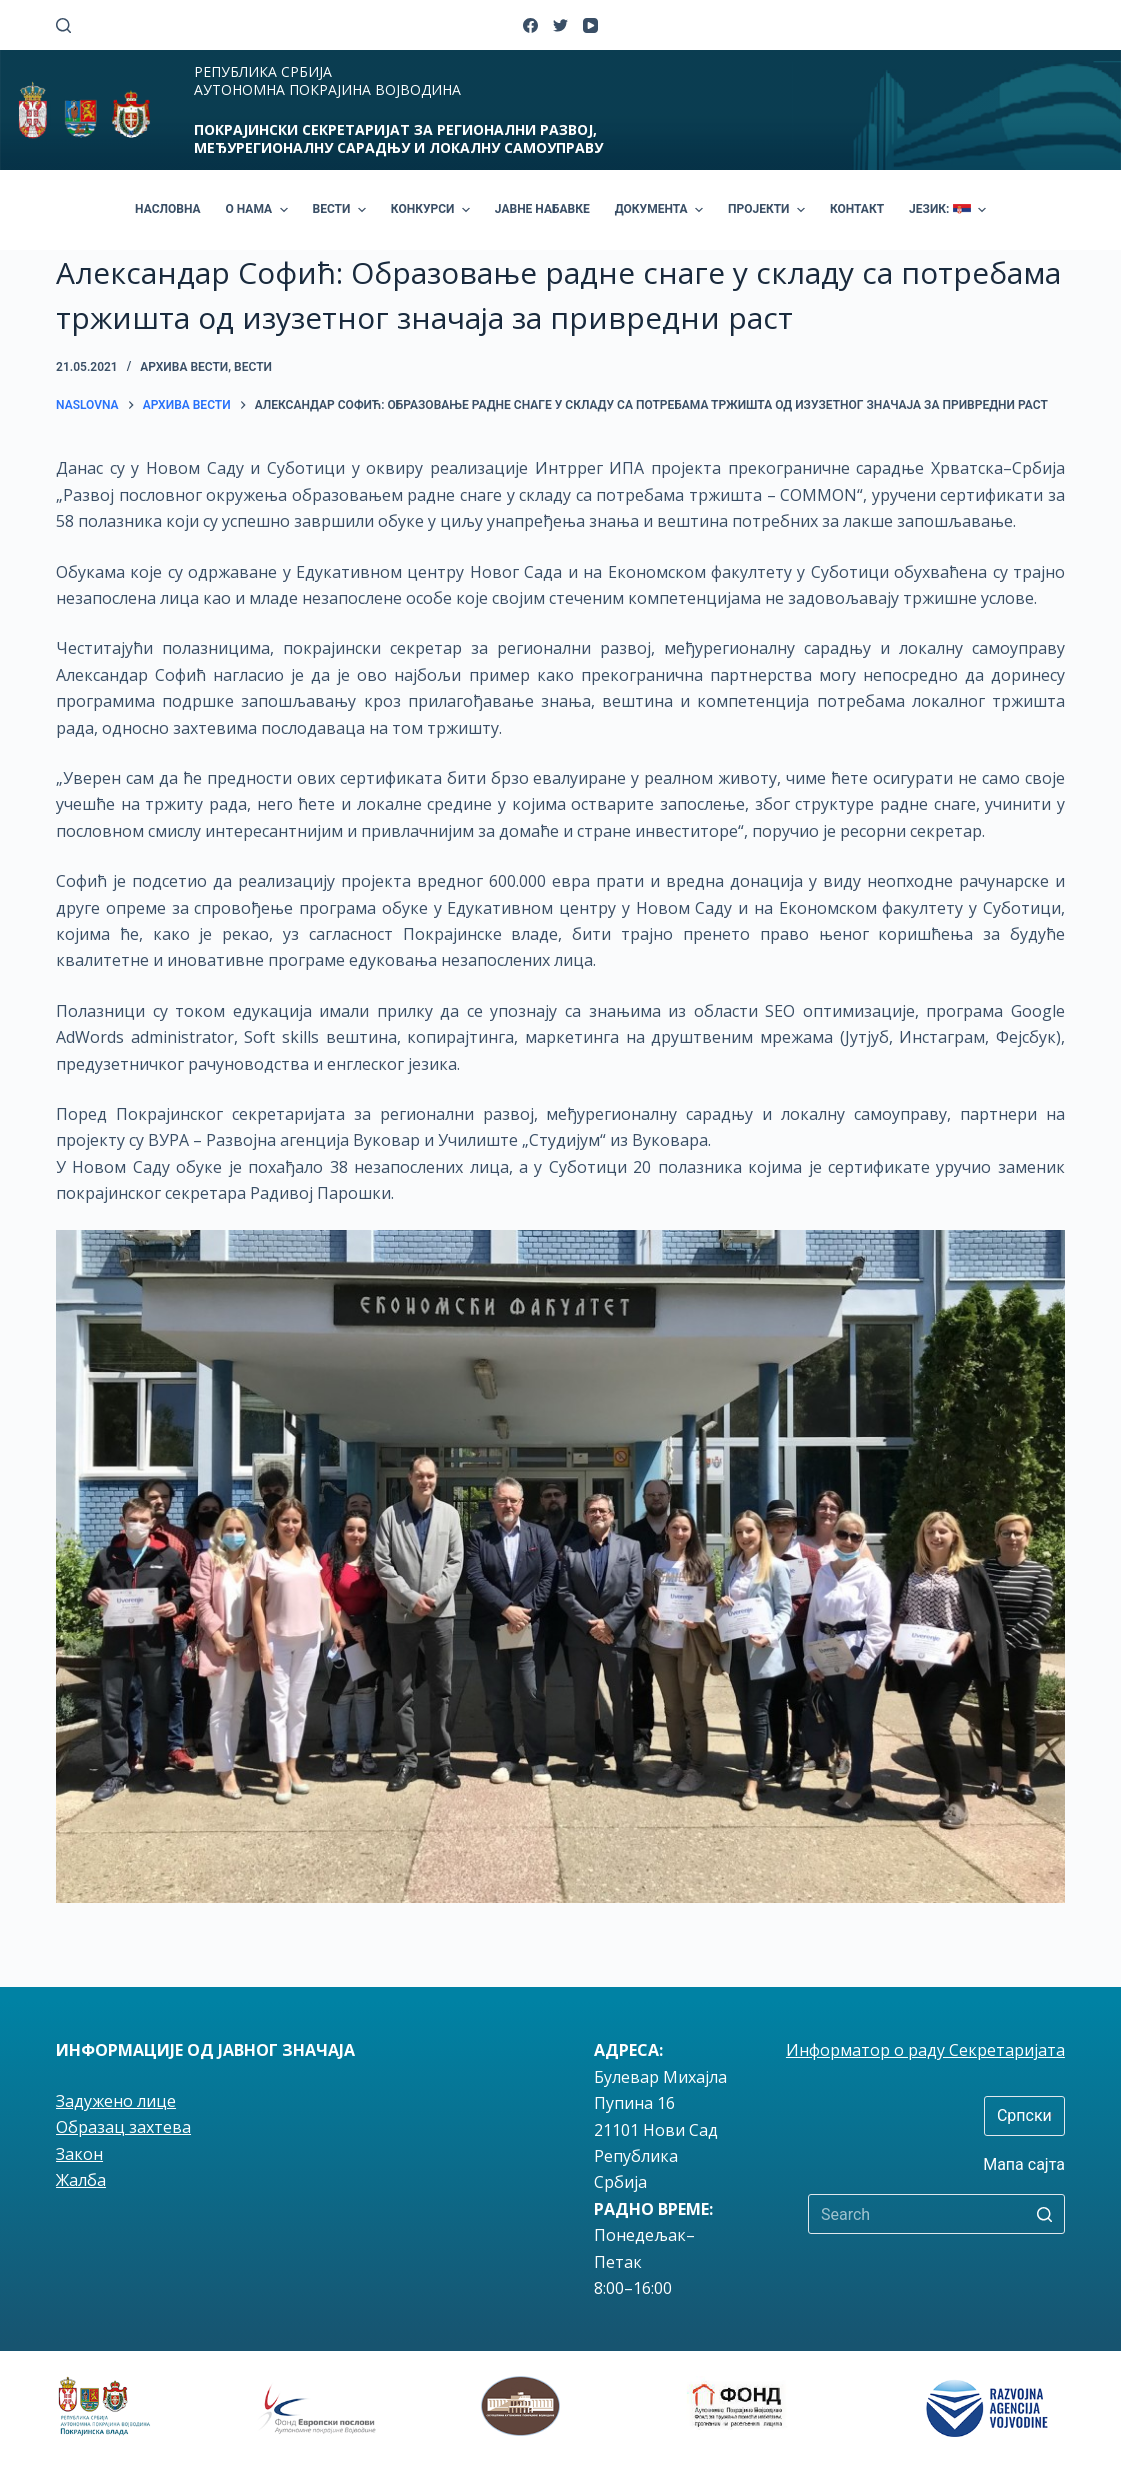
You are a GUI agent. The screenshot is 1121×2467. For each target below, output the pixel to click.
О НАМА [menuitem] (259, 210)
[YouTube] (590, 25)
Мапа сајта (1024, 2164)
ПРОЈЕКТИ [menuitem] (769, 210)
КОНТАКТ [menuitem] (857, 209)
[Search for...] (936, 2214)
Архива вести (184, 367)
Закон (79, 2154)
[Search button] (1045, 2214)
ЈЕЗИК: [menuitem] (950, 210)
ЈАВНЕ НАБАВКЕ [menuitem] (542, 209)
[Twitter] (560, 25)
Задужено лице (116, 2101)
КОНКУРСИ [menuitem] (433, 210)
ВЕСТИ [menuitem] (342, 210)
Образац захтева (123, 2127)
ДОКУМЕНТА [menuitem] (661, 210)
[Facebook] (530, 25)
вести (253, 367)
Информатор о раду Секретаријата (925, 2050)
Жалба (81, 2180)
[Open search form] (63, 25)
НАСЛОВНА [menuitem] (167, 209)
